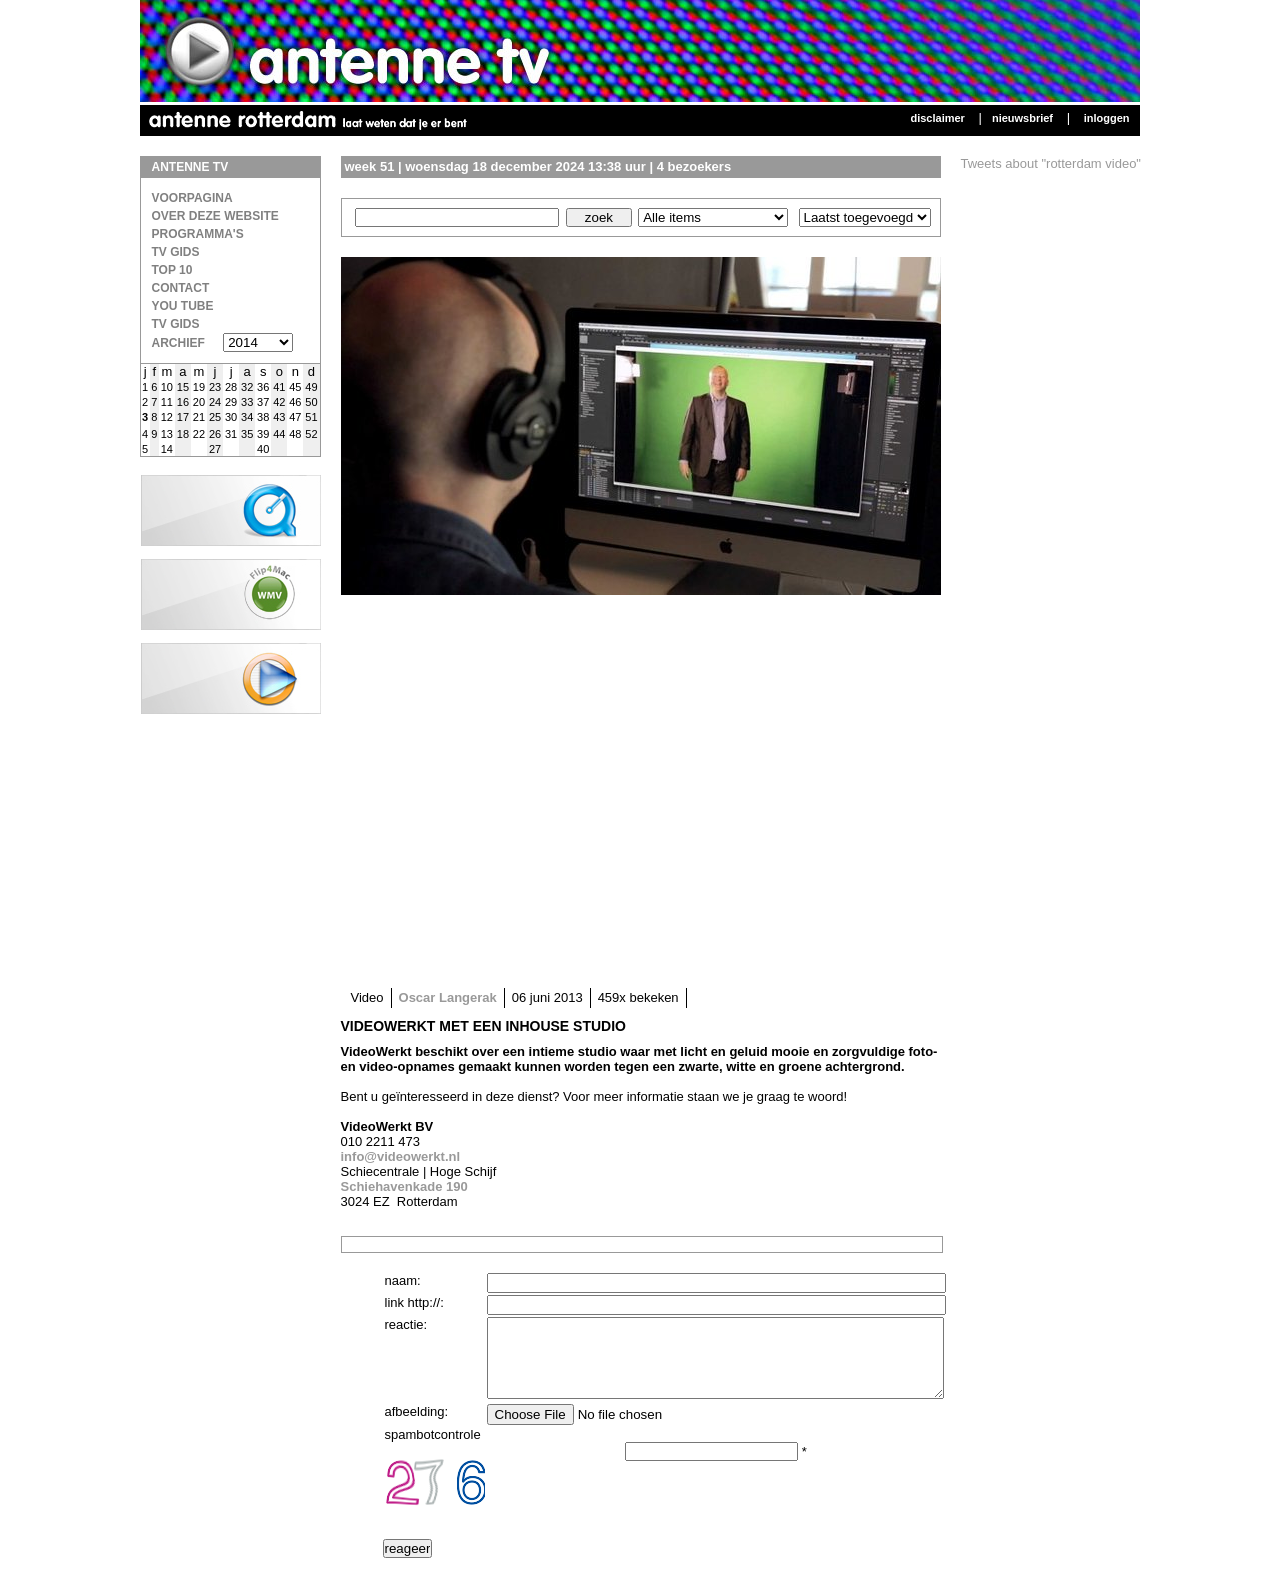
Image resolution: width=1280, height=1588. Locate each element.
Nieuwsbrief (1022, 118)
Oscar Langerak (448, 997)
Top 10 (172, 270)
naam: (403, 1280)
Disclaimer (937, 118)
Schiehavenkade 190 (404, 1186)
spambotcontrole (433, 1449)
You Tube (183, 306)
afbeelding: (417, 1426)
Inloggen (1107, 118)
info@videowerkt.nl (401, 1156)
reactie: (406, 1324)
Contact (181, 288)
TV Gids (176, 252)
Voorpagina (192, 198)
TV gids (176, 324)
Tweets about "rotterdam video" (1051, 163)
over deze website (215, 216)
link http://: (414, 1302)
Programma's (198, 234)
